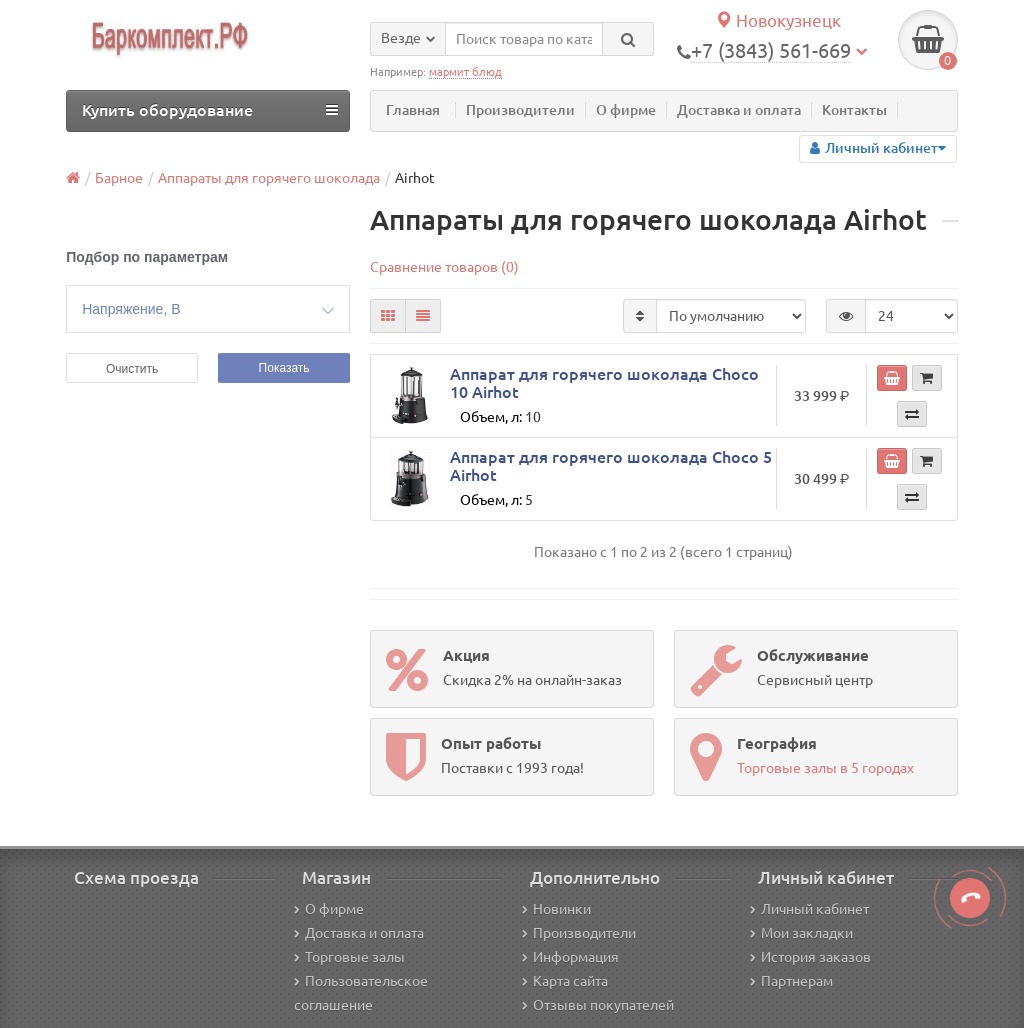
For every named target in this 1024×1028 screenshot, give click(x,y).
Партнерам (791, 981)
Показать (284, 368)
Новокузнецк (778, 20)
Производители (520, 110)
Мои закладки (801, 933)
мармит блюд (465, 72)
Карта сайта (565, 981)
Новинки (556, 909)
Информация (570, 957)
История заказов (810, 957)
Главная (413, 110)
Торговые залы (349, 957)
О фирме (626, 110)
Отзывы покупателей (598, 1005)
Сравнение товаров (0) (444, 267)
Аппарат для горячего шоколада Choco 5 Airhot (611, 466)
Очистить (132, 369)
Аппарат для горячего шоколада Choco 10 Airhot (604, 383)
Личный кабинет (809, 909)
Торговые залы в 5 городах (825, 768)
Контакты (854, 110)
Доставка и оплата (739, 110)
